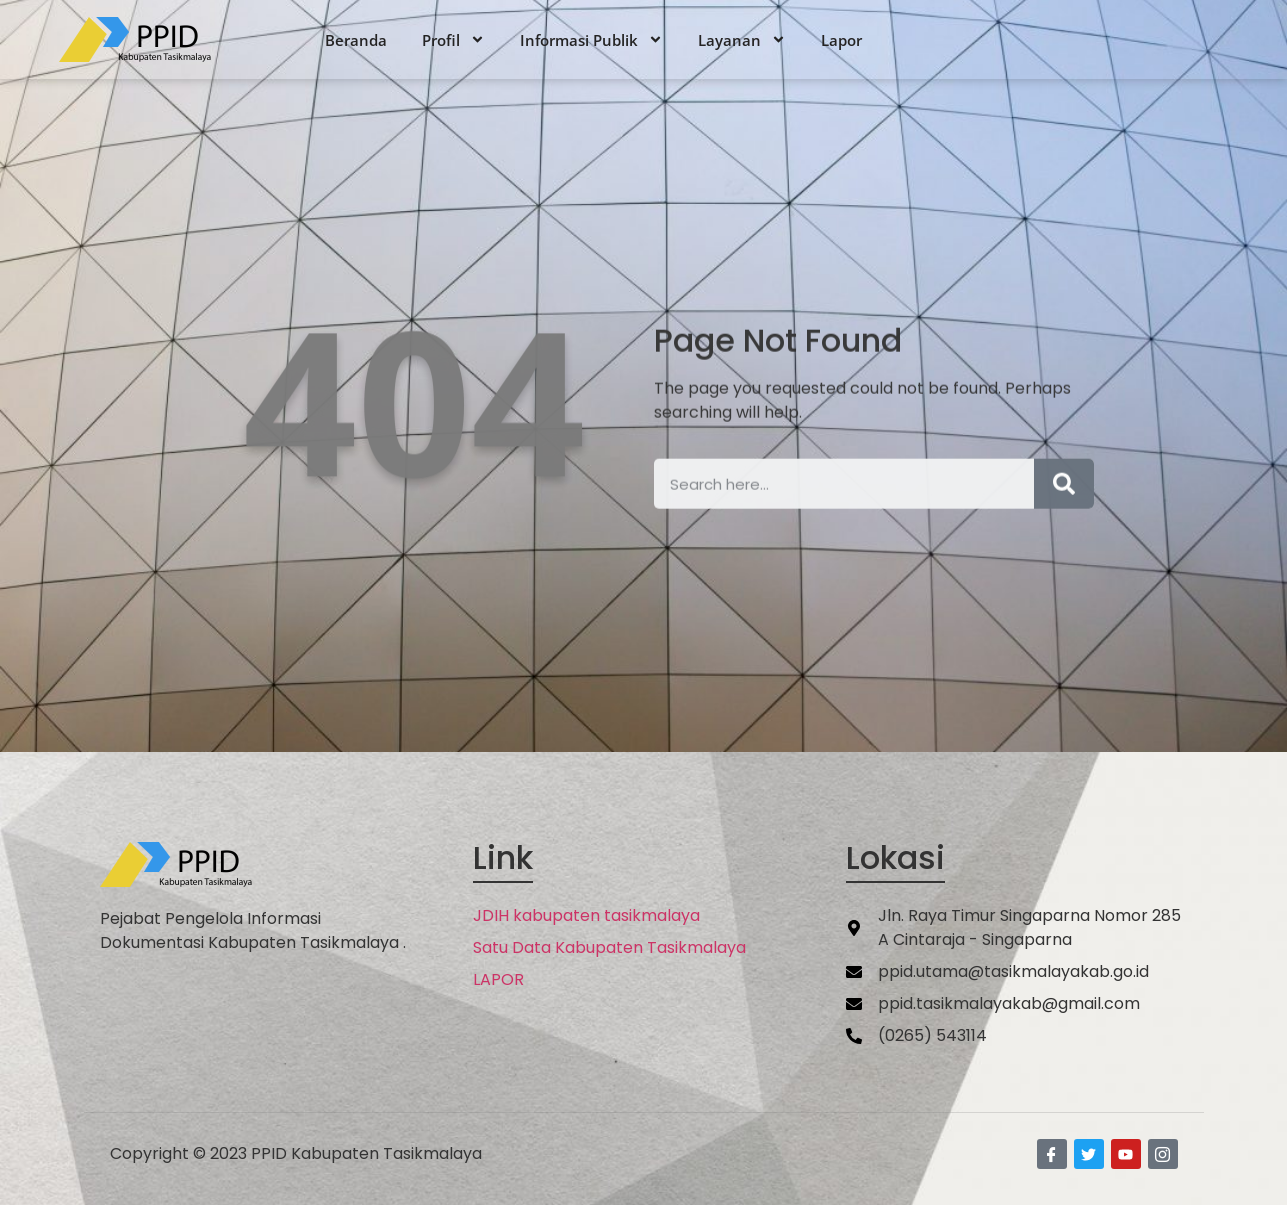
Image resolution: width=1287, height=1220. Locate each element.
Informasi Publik (591, 40)
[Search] (1064, 512)
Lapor (841, 40)
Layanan (742, 40)
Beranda (356, 40)
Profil (453, 40)
